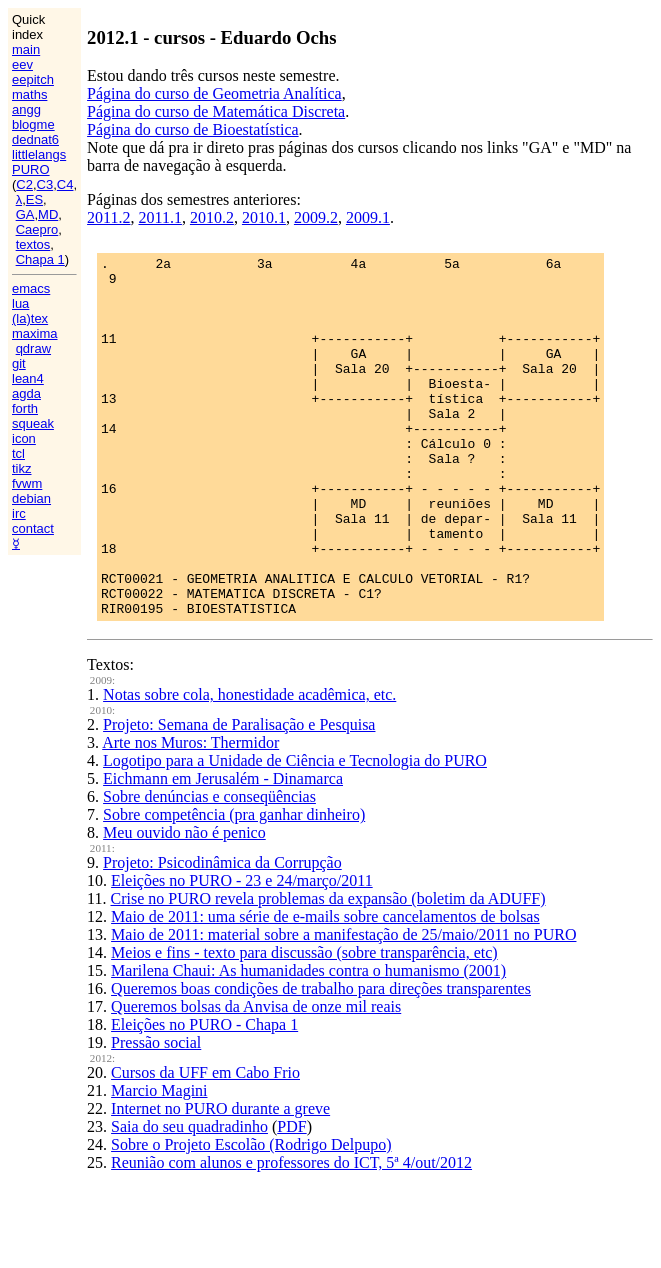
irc (19, 513)
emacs (31, 288)
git (19, 363)
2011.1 (160, 217)
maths (29, 94)
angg (26, 109)
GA (25, 214)
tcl (18, 453)
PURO (31, 169)
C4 (65, 184)
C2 (24, 184)
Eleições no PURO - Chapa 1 (204, 1096)
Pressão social (156, 1114)
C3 (45, 184)
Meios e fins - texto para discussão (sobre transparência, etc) (304, 1024)
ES (34, 199)
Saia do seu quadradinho (189, 1198)
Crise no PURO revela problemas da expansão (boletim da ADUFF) (328, 970)
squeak (33, 423)
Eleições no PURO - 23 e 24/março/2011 (242, 952)
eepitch (33, 79)
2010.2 (212, 217)
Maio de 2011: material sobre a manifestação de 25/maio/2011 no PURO (343, 1006)
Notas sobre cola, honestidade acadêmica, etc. (249, 766)
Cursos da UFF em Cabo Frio (205, 1144)
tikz (22, 468)
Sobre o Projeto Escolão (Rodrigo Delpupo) (251, 1216)
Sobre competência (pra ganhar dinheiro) (234, 886)
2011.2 (108, 217)
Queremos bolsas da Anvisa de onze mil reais (256, 1078)
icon (24, 438)
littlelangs (39, 154)
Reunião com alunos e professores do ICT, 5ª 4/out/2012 (291, 1234)
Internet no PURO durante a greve (220, 1180)
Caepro (37, 229)
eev (22, 64)
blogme (33, 124)
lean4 (28, 378)
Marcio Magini (159, 1162)
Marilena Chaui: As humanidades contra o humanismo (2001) (308, 1042)
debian (31, 498)
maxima (35, 333)
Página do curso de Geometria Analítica (214, 93)
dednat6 (35, 139)
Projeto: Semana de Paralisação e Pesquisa (239, 796)
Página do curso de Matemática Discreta (216, 111)
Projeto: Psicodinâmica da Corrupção (222, 934)
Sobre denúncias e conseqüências (209, 868)
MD (48, 214)
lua (20, 303)
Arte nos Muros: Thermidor (190, 814)
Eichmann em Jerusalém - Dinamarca (223, 850)
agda (26, 393)
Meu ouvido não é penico (184, 904)
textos (33, 244)
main (26, 49)
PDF (291, 1198)
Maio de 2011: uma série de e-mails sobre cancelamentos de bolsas (325, 988)
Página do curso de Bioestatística (193, 129)
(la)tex (30, 318)
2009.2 (316, 217)
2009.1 (368, 217)
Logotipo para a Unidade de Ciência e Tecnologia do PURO (295, 832)
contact (33, 528)
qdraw (33, 348)
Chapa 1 (40, 259)
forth (25, 408)
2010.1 (264, 217)
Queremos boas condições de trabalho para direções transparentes (321, 1060)
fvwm (27, 483)
